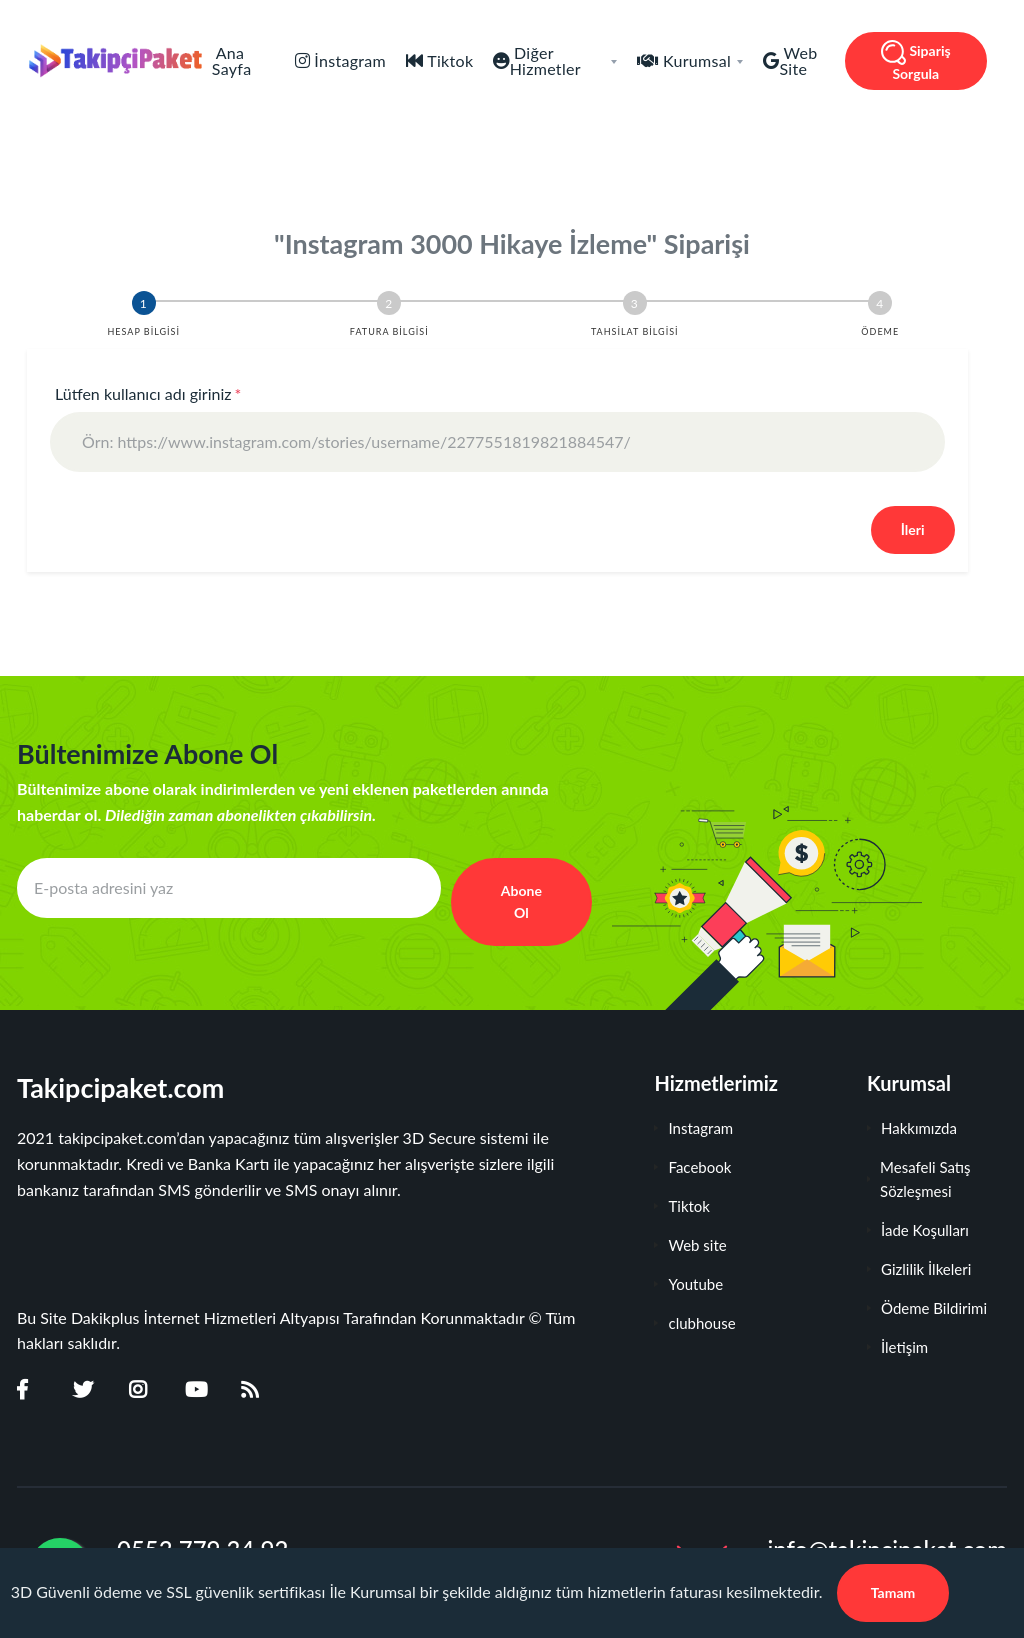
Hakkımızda (912, 1128)
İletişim (897, 1347)
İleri (913, 529)
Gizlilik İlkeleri (919, 1269)
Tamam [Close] (893, 1592)
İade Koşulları (918, 1230)
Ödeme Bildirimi (927, 1308)
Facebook (692, 1167)
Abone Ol (521, 901)
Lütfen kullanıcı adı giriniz (148, 393)
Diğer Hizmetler (564, 60)
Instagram (693, 1128)
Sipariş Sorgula (916, 61)
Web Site (798, 60)
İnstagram (348, 60)
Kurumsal (701, 60)
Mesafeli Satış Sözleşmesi (919, 1179)
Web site (690, 1245)
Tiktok (448, 60)
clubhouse (694, 1323)
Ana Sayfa (232, 60)
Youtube (688, 1284)
